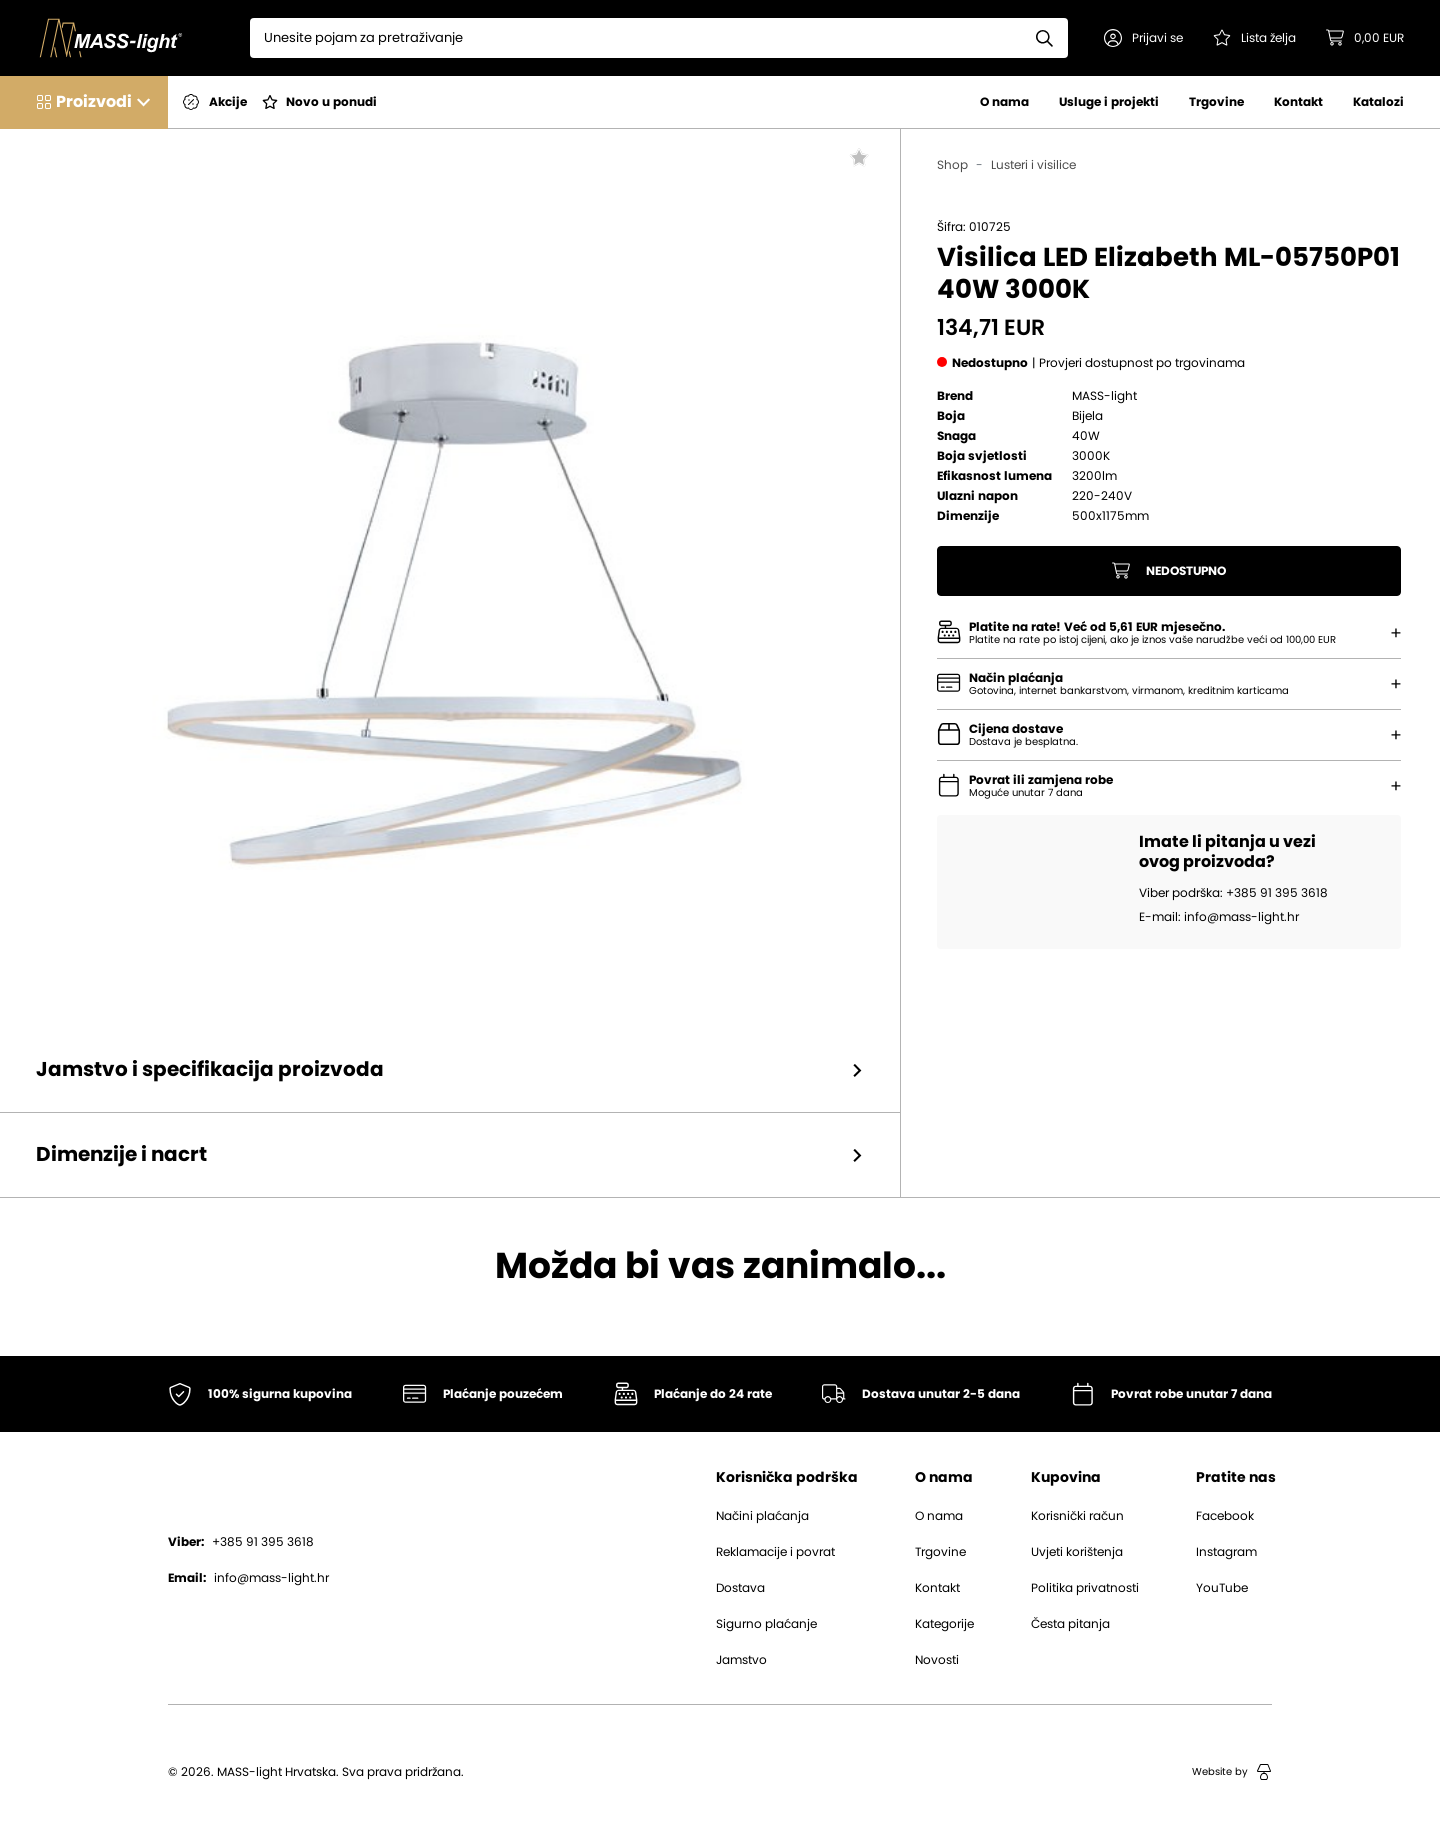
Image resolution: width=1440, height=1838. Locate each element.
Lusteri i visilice (1033, 165)
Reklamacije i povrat (775, 1552)
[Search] (636, 38)
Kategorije (944, 1624)
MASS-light (1104, 396)
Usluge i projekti (1109, 102)
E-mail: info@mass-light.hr (1219, 917)
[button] (1143, 38)
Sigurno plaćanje (766, 1624)
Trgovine (1216, 102)
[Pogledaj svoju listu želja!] (1254, 38)
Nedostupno (1169, 571)
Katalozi (1378, 102)
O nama (1004, 102)
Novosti (937, 1660)
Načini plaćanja (762, 1516)
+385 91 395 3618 (241, 1542)
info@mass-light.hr (248, 1578)
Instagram (1226, 1552)
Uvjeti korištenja (1077, 1552)
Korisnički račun (1077, 1516)
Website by (1232, 1772)
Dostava (740, 1588)
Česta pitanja (1070, 1624)
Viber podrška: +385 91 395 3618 (1233, 893)
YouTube (1222, 1588)
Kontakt (1298, 102)
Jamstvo (741, 1660)
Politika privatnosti (1085, 1588)
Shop (952, 165)
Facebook (1225, 1516)
